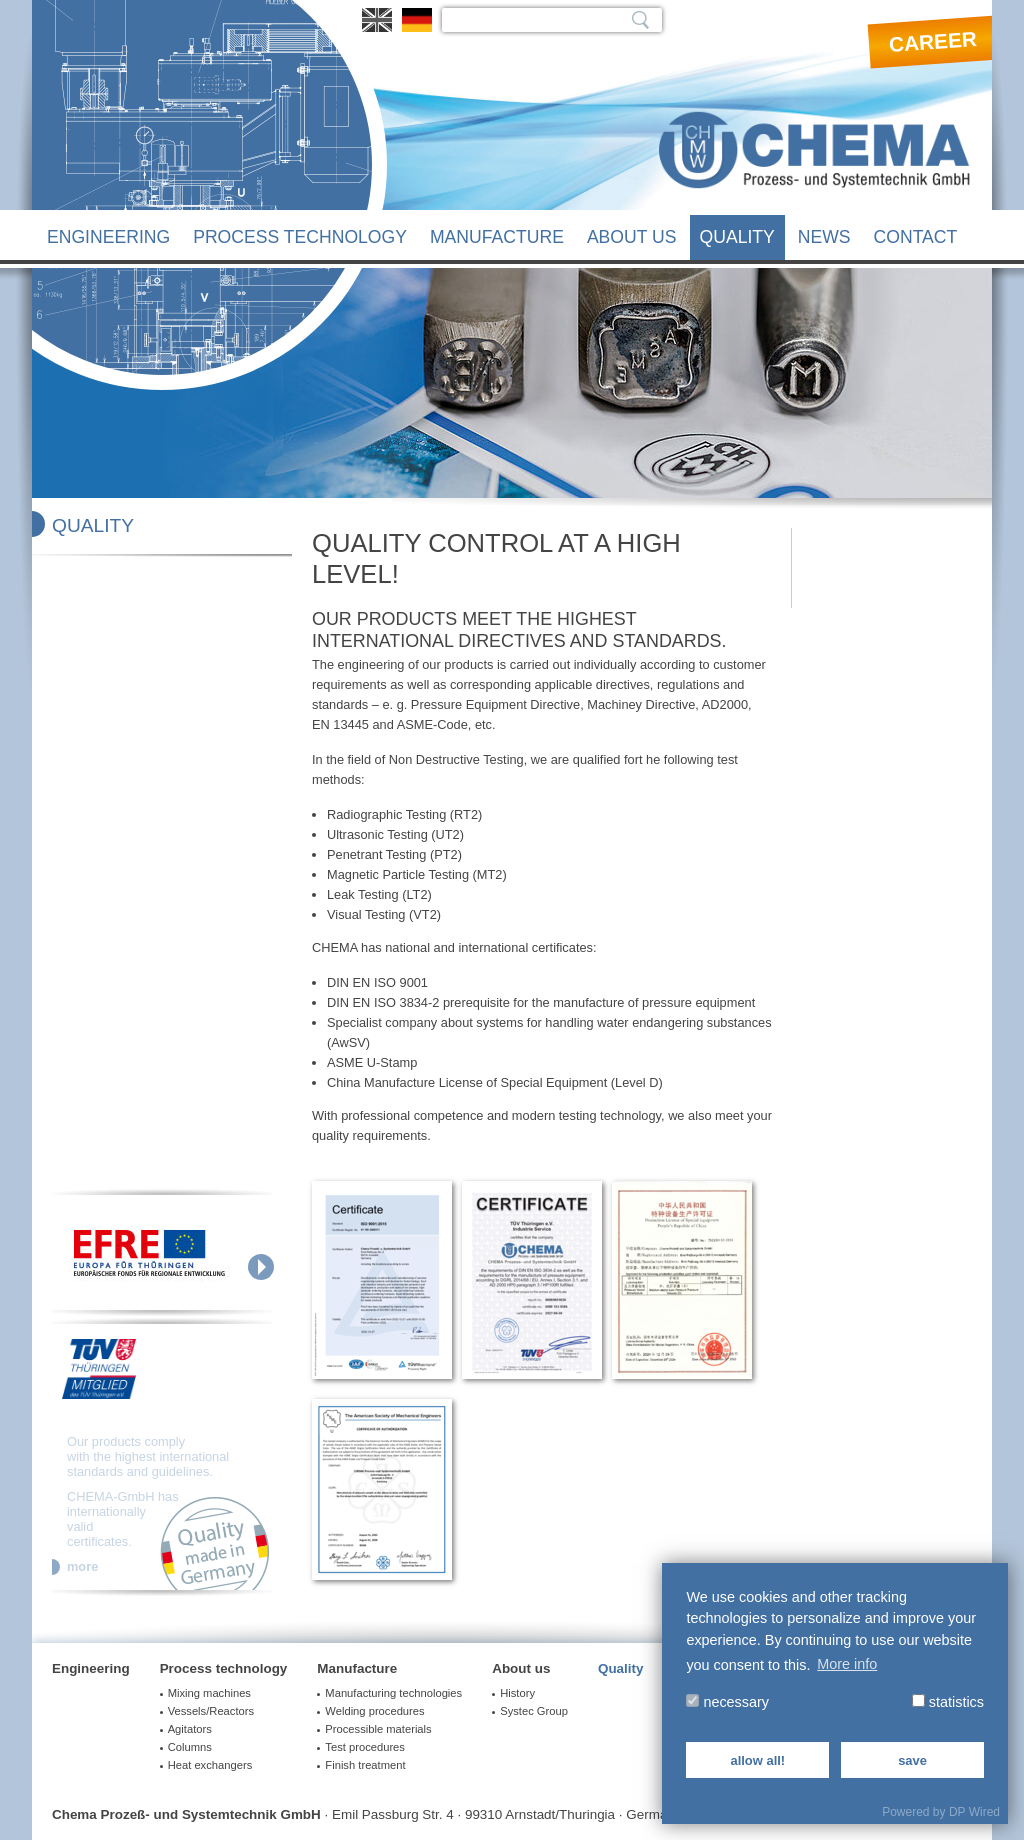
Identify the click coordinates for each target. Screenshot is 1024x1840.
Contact (916, 237)
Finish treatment (365, 1765)
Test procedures (365, 1747)
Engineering (108, 237)
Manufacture (497, 237)
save (912, 1760)
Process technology (300, 237)
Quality (737, 237)
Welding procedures (374, 1711)
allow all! (757, 1760)
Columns (190, 1747)
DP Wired (974, 1812)
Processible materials (378, 1729)
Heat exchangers (210, 1765)
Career (932, 41)
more (82, 1567)
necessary (727, 1702)
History (517, 1693)
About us (632, 237)
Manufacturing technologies (393, 1693)
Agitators (190, 1729)
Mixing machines (209, 1693)
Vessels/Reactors (211, 1711)
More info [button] (847, 1664)
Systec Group (534, 1711)
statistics (948, 1702)
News (824, 237)
